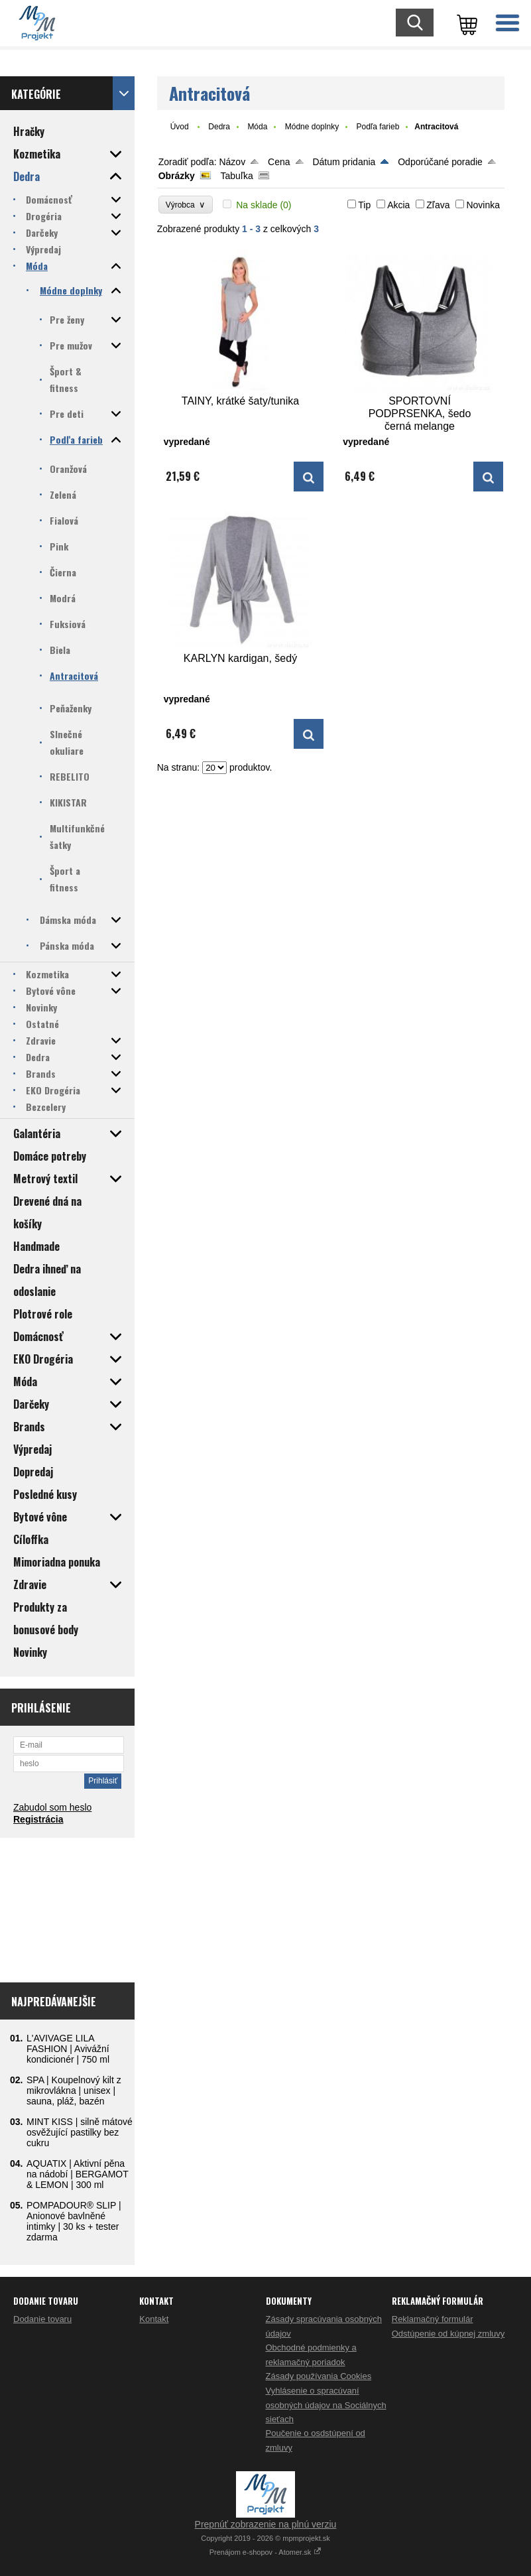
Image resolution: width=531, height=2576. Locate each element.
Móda (257, 126)
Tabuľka (237, 175)
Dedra (219, 126)
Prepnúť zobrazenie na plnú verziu (266, 2524)
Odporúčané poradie (440, 162)
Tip (364, 205)
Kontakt (153, 2319)
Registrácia (38, 1819)
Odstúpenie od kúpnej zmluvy (448, 2334)
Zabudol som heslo (52, 1807)
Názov (232, 162)
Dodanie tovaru (42, 2319)
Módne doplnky (312, 126)
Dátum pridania (343, 162)
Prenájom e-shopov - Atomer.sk (265, 2552)
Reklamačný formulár (432, 2319)
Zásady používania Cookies (319, 2376)
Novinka (483, 205)
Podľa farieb (377, 126)
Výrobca (186, 205)
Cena (279, 162)
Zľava (437, 205)
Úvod (179, 126)
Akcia (398, 205)
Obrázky (176, 175)
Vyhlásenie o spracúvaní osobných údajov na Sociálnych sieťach (326, 2405)
